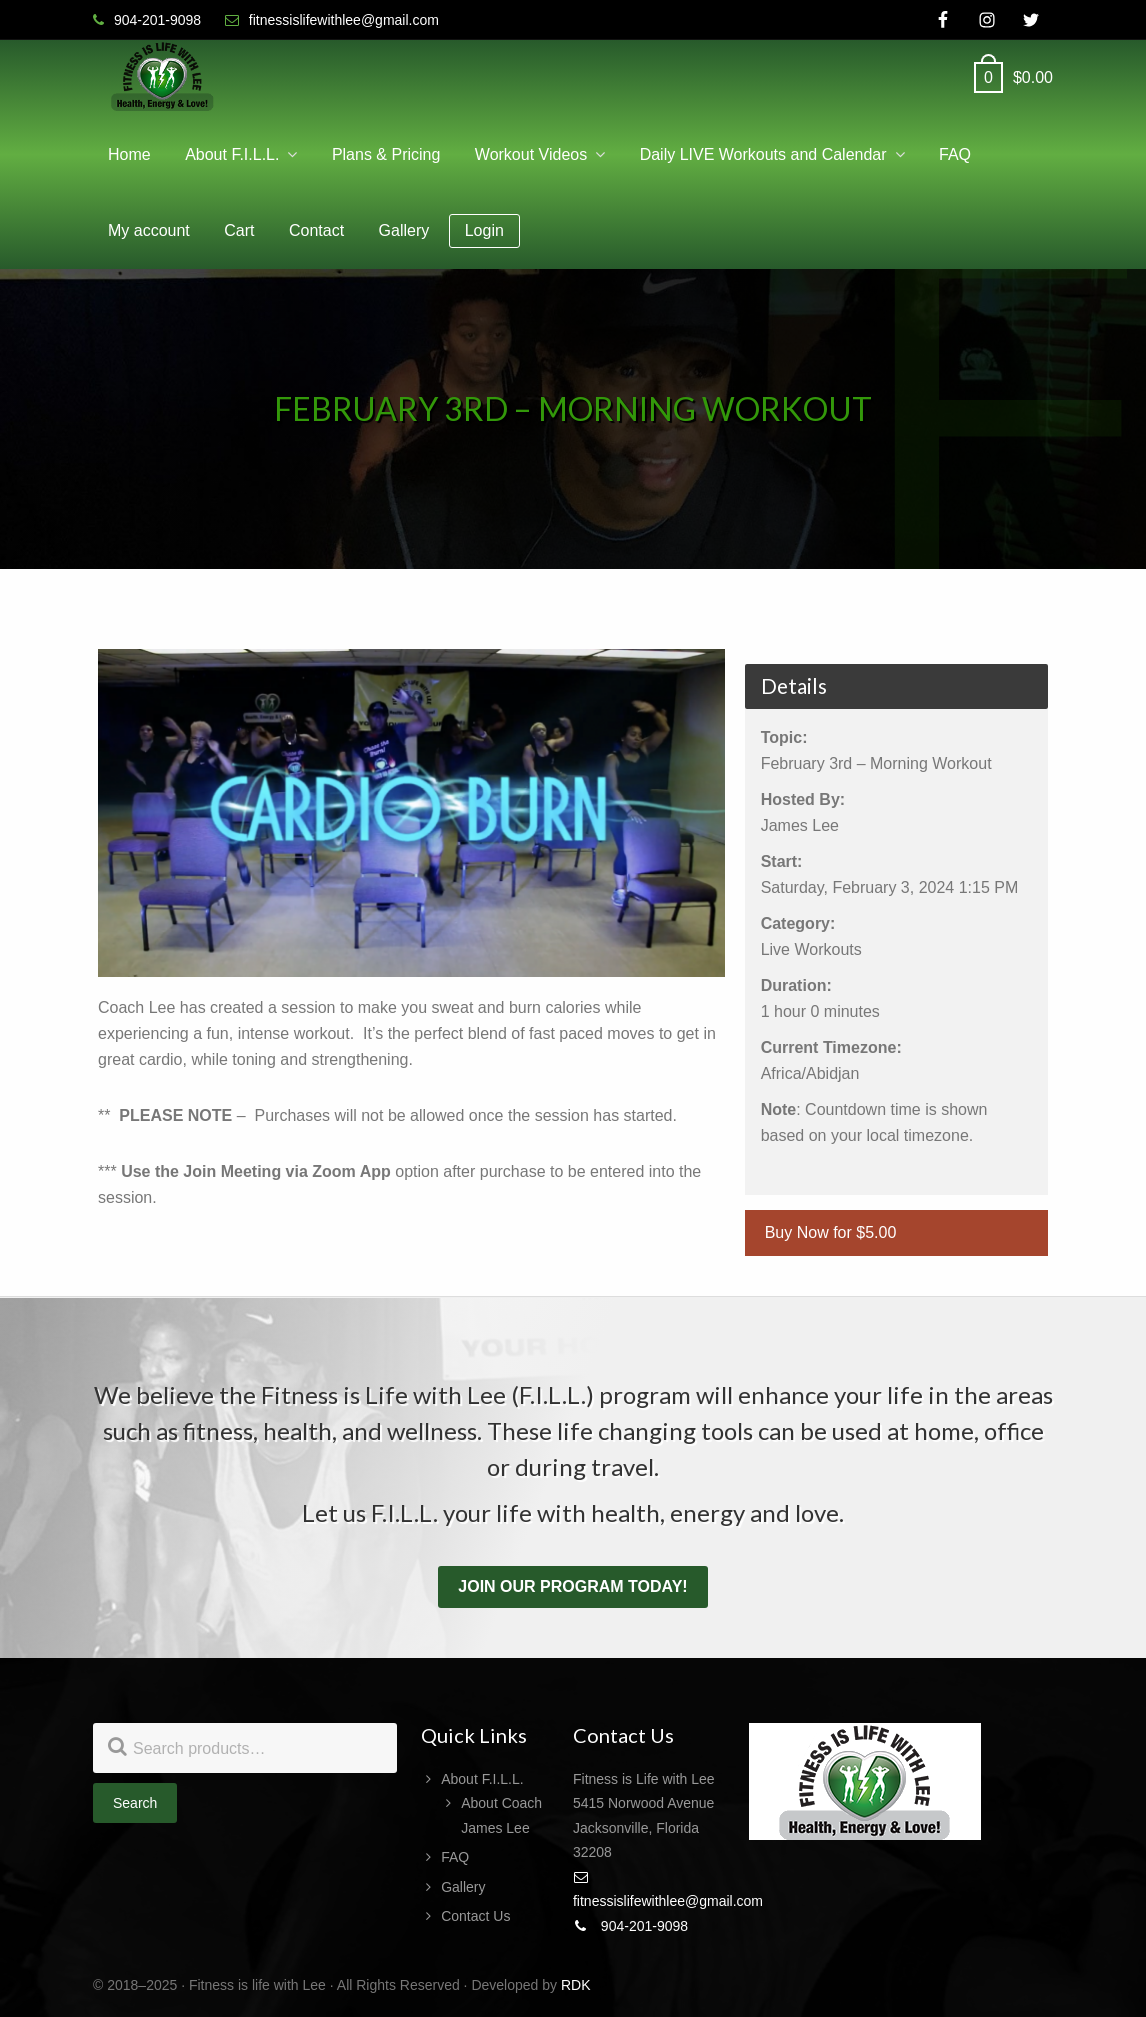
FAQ (455, 1857)
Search (135, 1803)
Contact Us (475, 1916)
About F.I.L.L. (482, 1779)
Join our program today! (572, 1586)
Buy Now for (831, 1232)
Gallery (463, 1887)
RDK (576, 1985)
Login (484, 230)
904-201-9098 (630, 1926)
